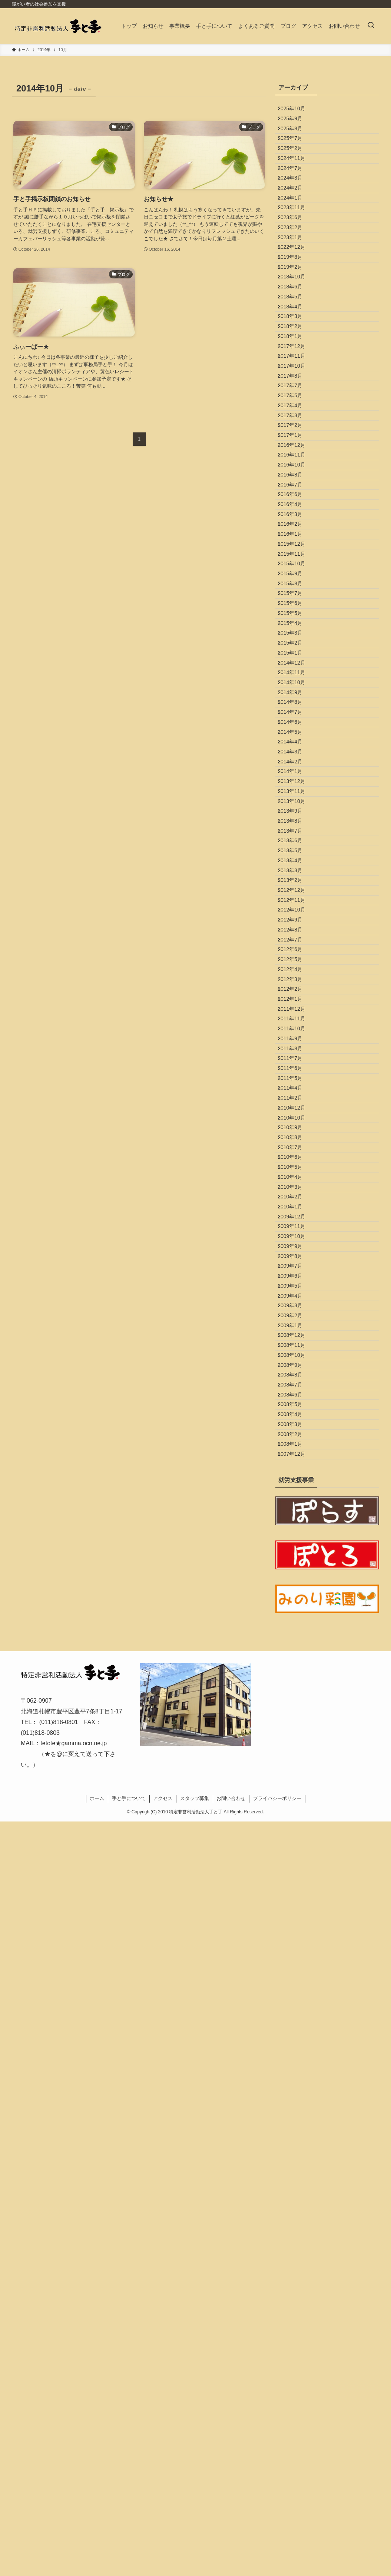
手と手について (129, 2553)
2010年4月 (295, 1774)
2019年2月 (295, 358)
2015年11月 (297, 804)
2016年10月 (297, 666)
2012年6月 (295, 1420)
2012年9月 (295, 1374)
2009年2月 (295, 1990)
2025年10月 (297, 111)
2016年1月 (295, 773)
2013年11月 (297, 1174)
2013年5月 (295, 1266)
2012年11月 (297, 1343)
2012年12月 (297, 1328)
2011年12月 (297, 1513)
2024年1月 (295, 250)
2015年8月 (295, 850)
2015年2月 (295, 943)
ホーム (97, 2553)
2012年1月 (295, 1497)
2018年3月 (295, 435)
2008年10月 (297, 2052)
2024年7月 (295, 204)
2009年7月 (295, 1913)
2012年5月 (295, 1436)
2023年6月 (295, 281)
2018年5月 (295, 404)
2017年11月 (297, 496)
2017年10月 (297, 512)
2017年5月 (295, 558)
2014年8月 (295, 1035)
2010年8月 (295, 1713)
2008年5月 (295, 2128)
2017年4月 (295, 573)
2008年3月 (295, 2159)
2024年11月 (297, 188)
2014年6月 (295, 1066)
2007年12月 (297, 2205)
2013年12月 (297, 1158)
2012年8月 (295, 1389)
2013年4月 (295, 1282)
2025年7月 (295, 157)
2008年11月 (297, 2036)
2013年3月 (295, 1297)
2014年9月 (295, 1020)
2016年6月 (295, 712)
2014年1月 (295, 1143)
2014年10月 (297, 1004)
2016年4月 (295, 727)
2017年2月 (295, 604)
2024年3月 (295, 219)
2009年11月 (297, 1851)
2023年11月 (297, 265)
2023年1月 (295, 311)
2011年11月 (297, 1528)
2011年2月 (295, 1651)
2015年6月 (295, 881)
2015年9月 (295, 835)
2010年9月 (295, 1697)
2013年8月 (295, 1220)
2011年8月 (295, 1574)
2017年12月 (297, 481)
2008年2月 (295, 2175)
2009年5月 (295, 1944)
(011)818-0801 (58, 2476)
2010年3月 (295, 1790)
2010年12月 (297, 1667)
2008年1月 (295, 2190)
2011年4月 (295, 1636)
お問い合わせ (230, 2553)
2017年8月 (295, 527)
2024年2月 (295, 234)
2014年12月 (297, 974)
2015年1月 (295, 958)
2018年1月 (295, 465)
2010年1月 (295, 1821)
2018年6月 (295, 388)
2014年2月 (295, 1128)
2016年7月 (295, 696)
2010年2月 (295, 1805)
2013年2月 (295, 1312)
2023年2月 (295, 296)
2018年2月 (295, 450)
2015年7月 (295, 866)
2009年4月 (295, 1959)
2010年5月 (295, 1759)
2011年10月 (297, 1543)
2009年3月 (295, 1975)
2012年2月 (295, 1482)
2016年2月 (295, 758)
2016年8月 (295, 681)
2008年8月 (295, 2082)
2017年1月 (295, 619)
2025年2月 (295, 173)
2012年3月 (295, 1466)
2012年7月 (295, 1405)
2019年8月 (295, 342)
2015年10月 (297, 820)
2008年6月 (295, 2113)
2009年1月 (295, 2005)
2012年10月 (297, 1359)
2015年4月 (295, 912)
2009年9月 (295, 1882)
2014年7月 (295, 1051)
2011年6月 (295, 1605)
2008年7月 (295, 2098)
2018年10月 (297, 373)
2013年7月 (295, 1235)
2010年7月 (295, 1728)
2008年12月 (297, 2021)
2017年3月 (295, 589)
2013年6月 (295, 1251)
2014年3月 (295, 1112)
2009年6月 (295, 1928)
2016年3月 (295, 743)
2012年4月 (295, 1451)
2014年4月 (295, 1097)
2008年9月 (295, 2067)
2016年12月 (297, 635)
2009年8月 (295, 1898)
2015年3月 (295, 927)
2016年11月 (297, 650)
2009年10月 (297, 1867)
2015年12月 (297, 789)
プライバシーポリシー (277, 2553)
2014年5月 (295, 1081)
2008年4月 (295, 2144)
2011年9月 (295, 1559)
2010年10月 (297, 1682)
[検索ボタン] (371, 26)
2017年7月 (295, 542)
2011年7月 (295, 1590)
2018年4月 (295, 419)
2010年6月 (295, 1744)
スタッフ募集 (194, 2553)
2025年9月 (295, 127)
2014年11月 (297, 989)
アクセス (162, 2553)
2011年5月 (295, 1620)
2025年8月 (295, 142)
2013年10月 (297, 1189)
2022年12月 (297, 327)
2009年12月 (297, 1836)
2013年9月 (295, 1205)
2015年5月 (295, 897)
